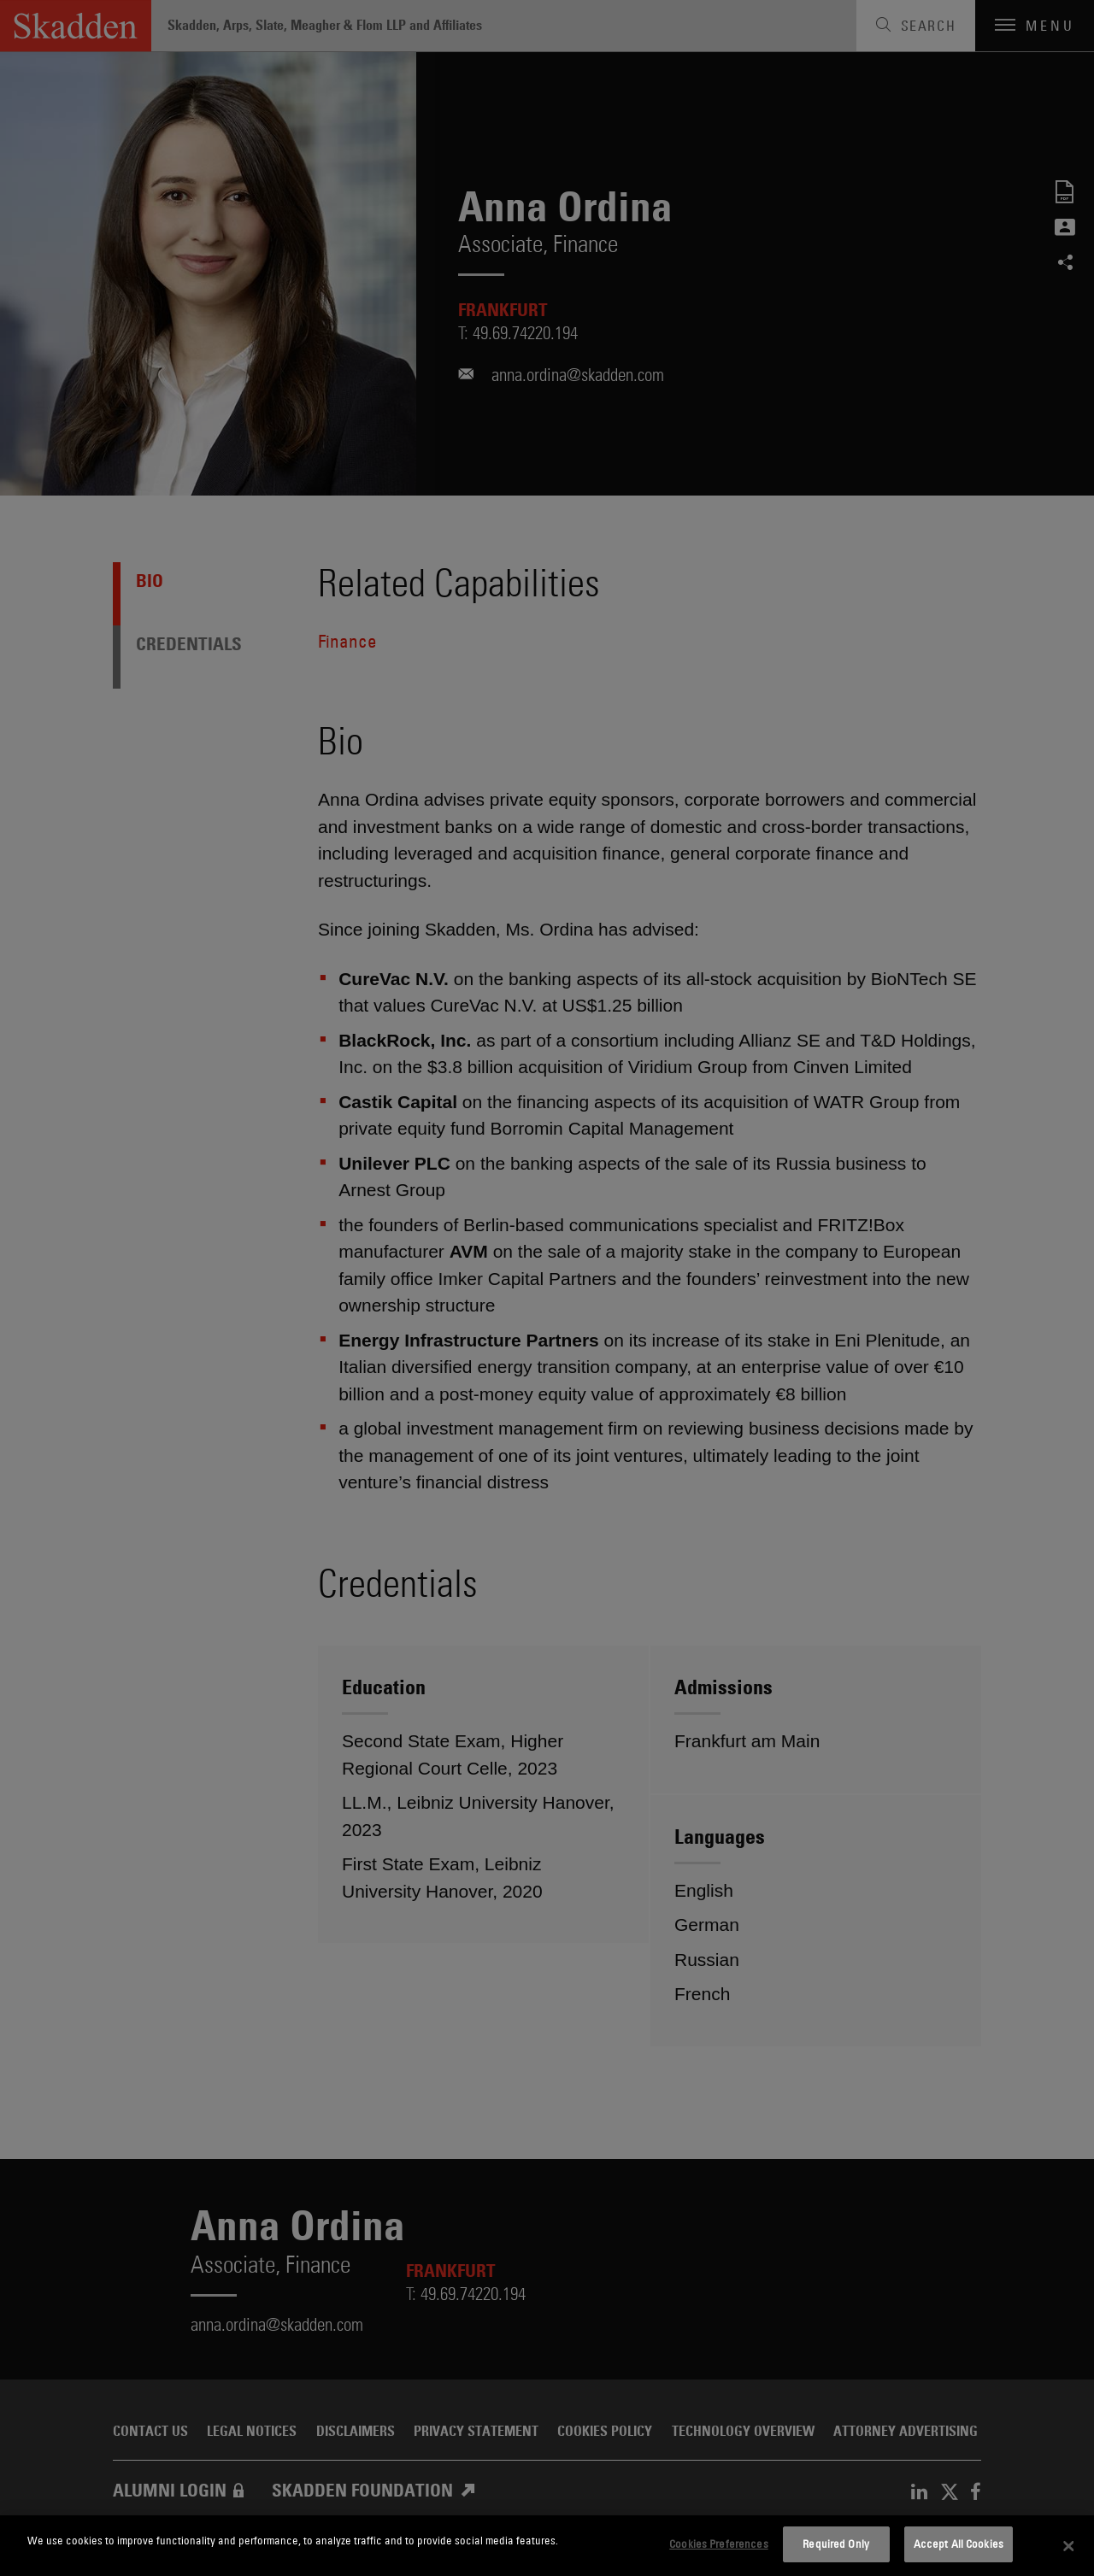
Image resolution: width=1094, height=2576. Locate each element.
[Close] (1068, 2546)
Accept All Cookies (958, 2543)
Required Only (836, 2543)
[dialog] (547, 2545)
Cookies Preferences (718, 2543)
